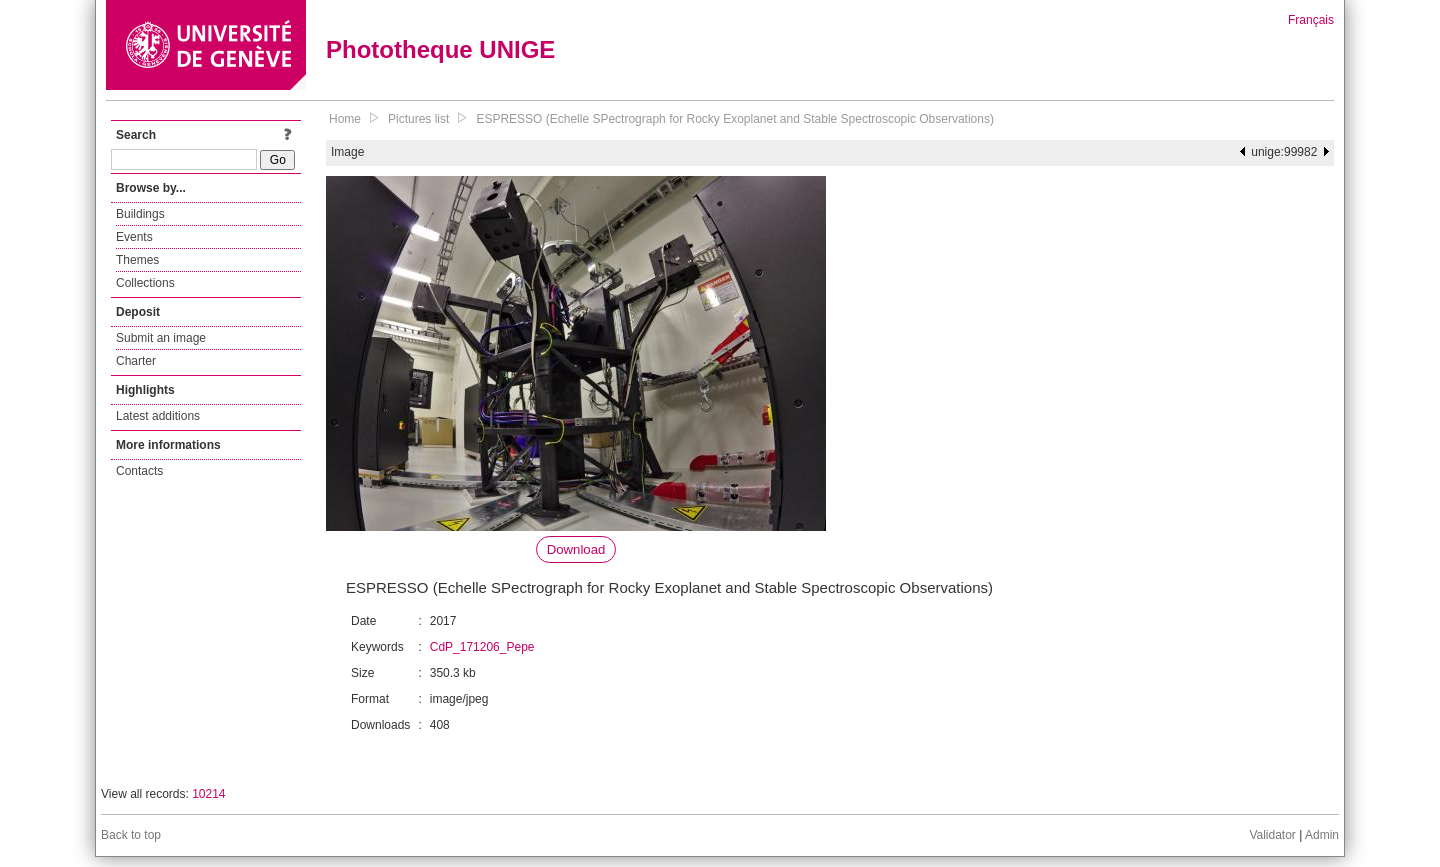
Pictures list (418, 119)
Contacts (139, 471)
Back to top (131, 835)
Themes (137, 260)
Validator (1272, 835)
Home (345, 119)
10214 (208, 794)
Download (576, 549)
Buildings (140, 214)
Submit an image (161, 338)
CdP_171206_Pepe (482, 647)
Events (134, 237)
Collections (145, 283)
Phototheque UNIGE (440, 49)
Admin (1322, 835)
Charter (136, 361)
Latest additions (158, 416)
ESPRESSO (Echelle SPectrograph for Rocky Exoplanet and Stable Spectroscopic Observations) (735, 119)
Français (1311, 20)
